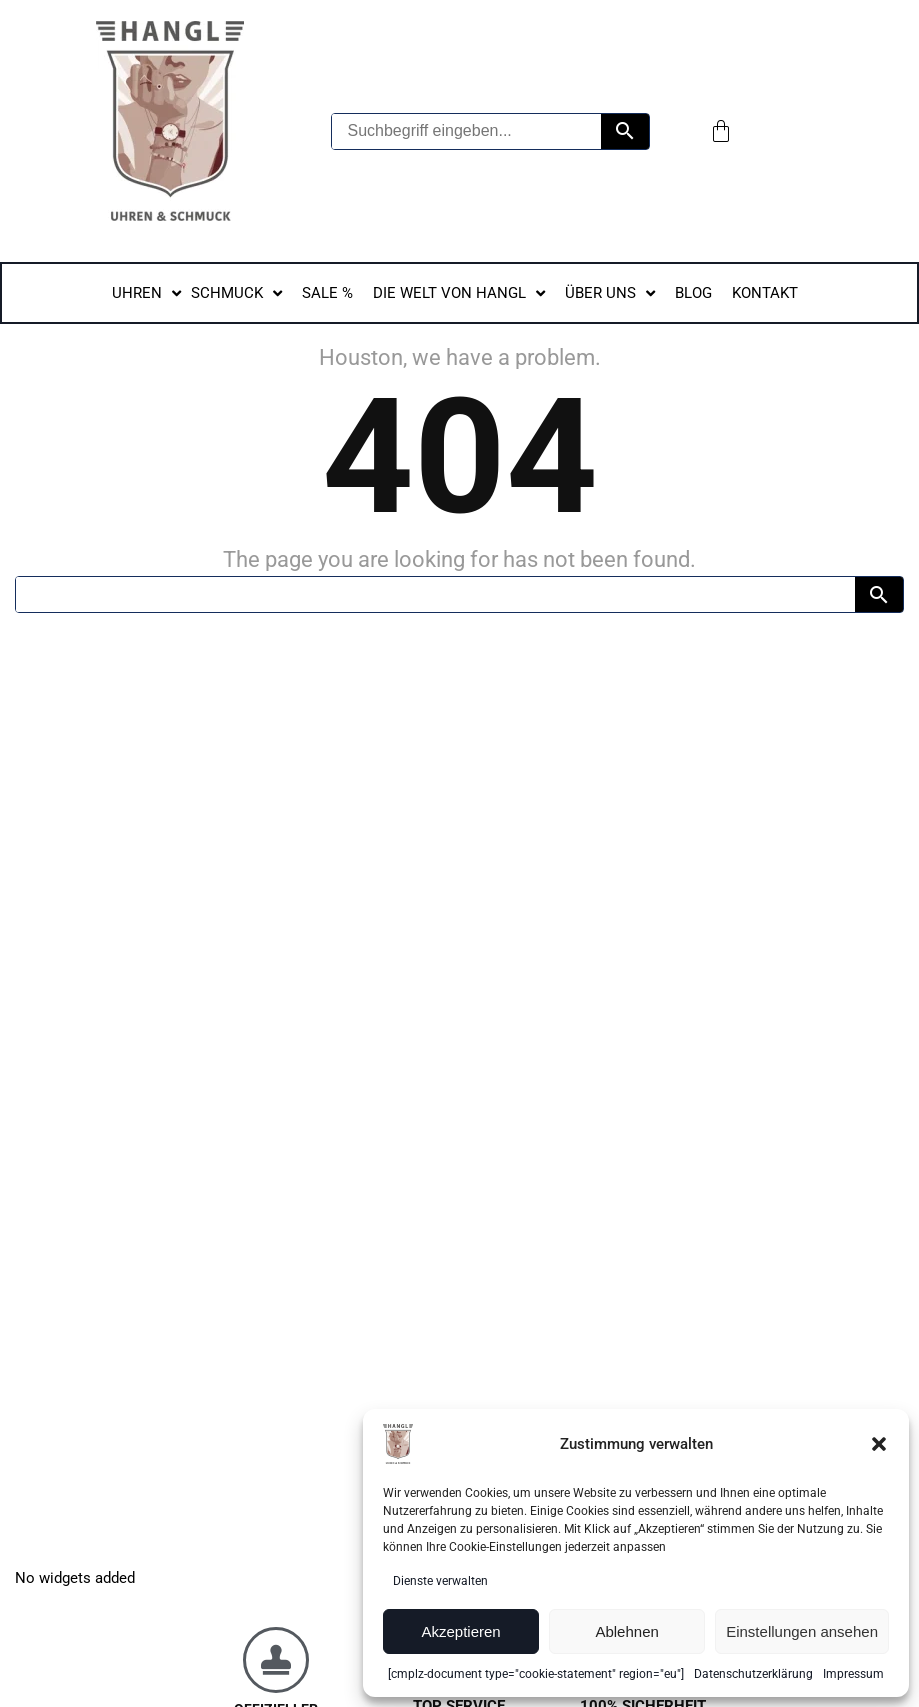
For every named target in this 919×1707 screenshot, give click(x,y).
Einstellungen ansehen (802, 1631)
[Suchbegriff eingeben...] (467, 131)
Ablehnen (626, 1631)
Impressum (853, 1674)
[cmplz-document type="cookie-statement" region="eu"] (536, 1674)
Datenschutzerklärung (753, 1674)
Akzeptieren (460, 1631)
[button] (879, 1444)
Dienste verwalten (440, 1581)
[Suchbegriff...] (435, 594)
